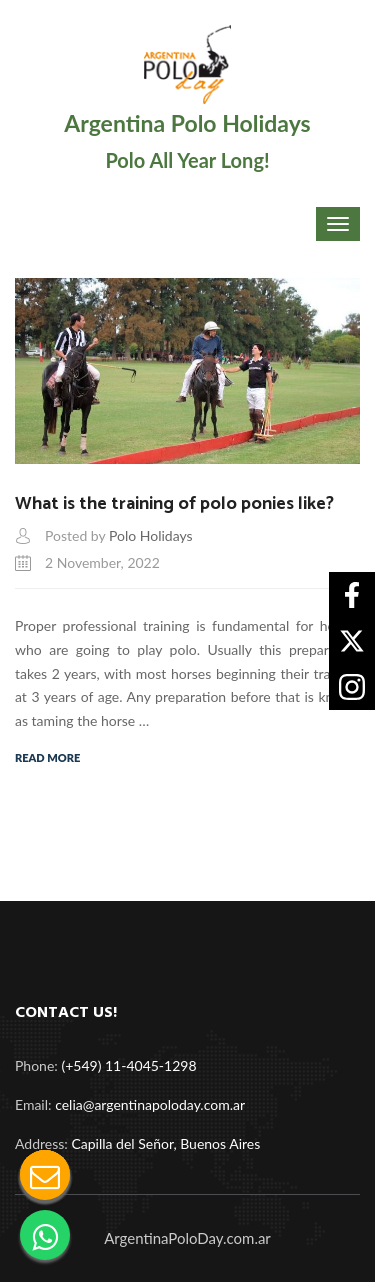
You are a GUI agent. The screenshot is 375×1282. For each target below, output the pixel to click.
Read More (47, 757)
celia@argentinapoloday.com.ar (150, 1104)
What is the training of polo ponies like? (174, 504)
